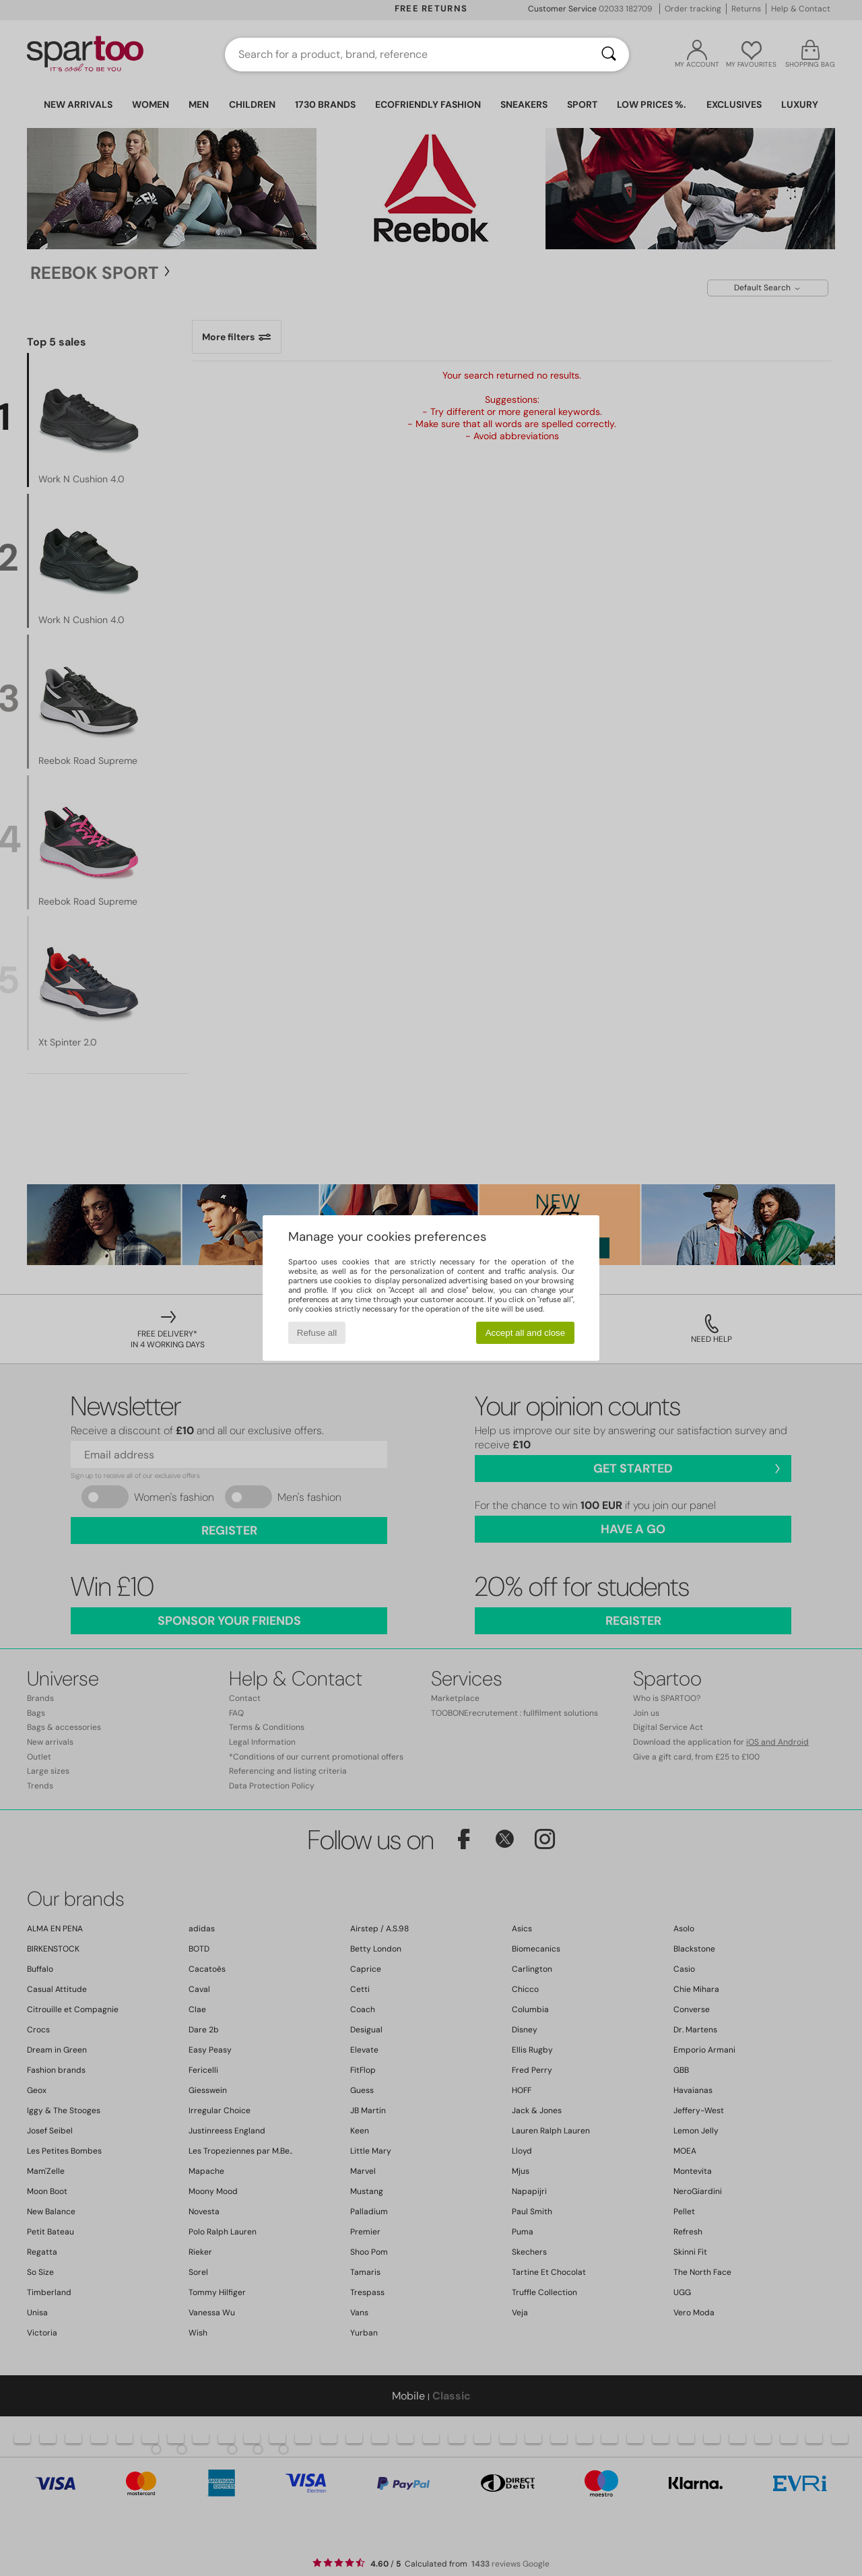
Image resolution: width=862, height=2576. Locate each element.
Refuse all (317, 1333)
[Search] (608, 54)
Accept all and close (526, 1333)
